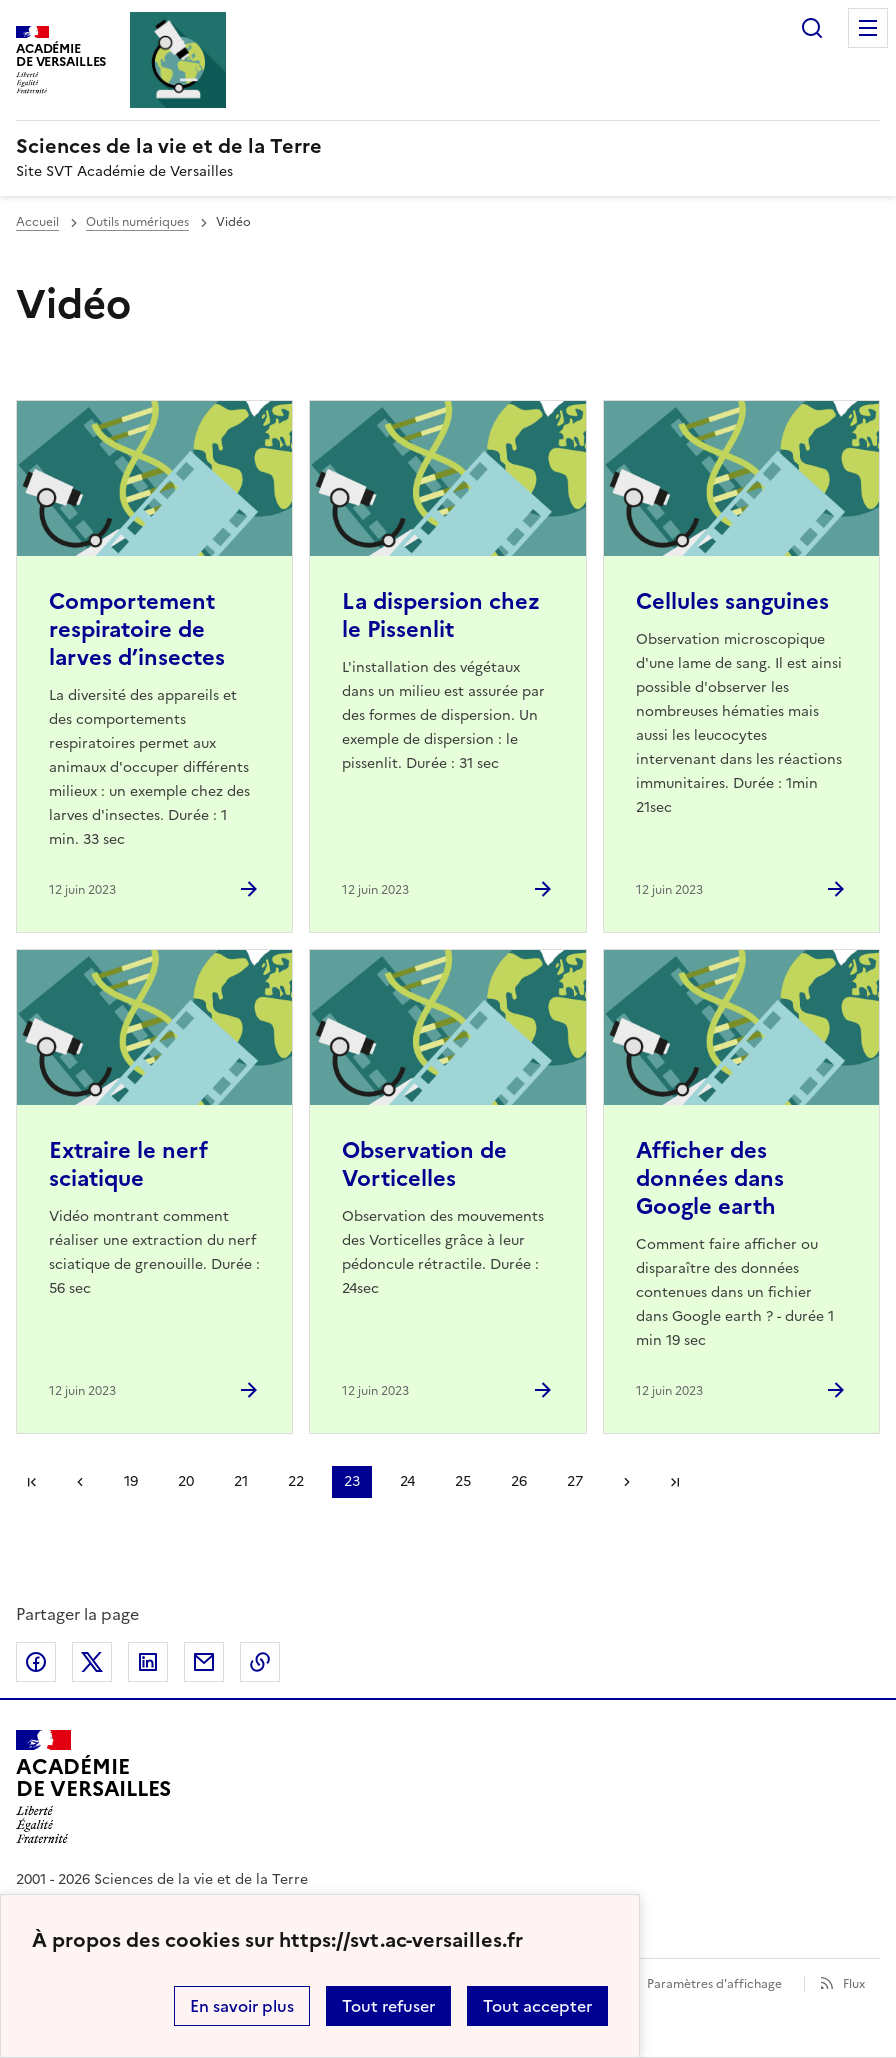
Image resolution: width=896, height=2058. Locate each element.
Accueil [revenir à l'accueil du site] (37, 222)
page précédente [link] (80, 1482)
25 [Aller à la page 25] (463, 1481)
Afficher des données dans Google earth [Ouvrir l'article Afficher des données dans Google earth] (710, 1178)
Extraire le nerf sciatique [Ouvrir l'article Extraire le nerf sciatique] (128, 1164)
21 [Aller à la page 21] (241, 1481)
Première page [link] (32, 1482)
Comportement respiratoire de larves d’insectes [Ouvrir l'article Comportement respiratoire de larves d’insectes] (137, 629)
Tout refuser (388, 2006)
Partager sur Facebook (36, 1662)
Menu (868, 28)
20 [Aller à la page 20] (186, 1481)
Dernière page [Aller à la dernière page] (675, 1482)
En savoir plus (242, 2006)
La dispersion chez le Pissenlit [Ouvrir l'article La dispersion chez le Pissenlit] (441, 615)
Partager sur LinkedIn (148, 1662)
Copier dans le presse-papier (260, 1662)
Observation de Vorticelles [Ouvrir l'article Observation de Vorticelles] (424, 1164)
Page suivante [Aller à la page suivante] (627, 1482)
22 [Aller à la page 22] (296, 1481)
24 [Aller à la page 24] (407, 1481)
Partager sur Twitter (92, 1662)
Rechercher (812, 28)
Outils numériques (137, 222)
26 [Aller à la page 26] (519, 1481)
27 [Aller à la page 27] (575, 1481)
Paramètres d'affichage (714, 1984)
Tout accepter (537, 2006)
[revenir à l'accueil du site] (448, 146)
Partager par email (204, 1662)
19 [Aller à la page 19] (131, 1481)
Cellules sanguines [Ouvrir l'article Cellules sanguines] (732, 601)
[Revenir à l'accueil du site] (93, 1787)
